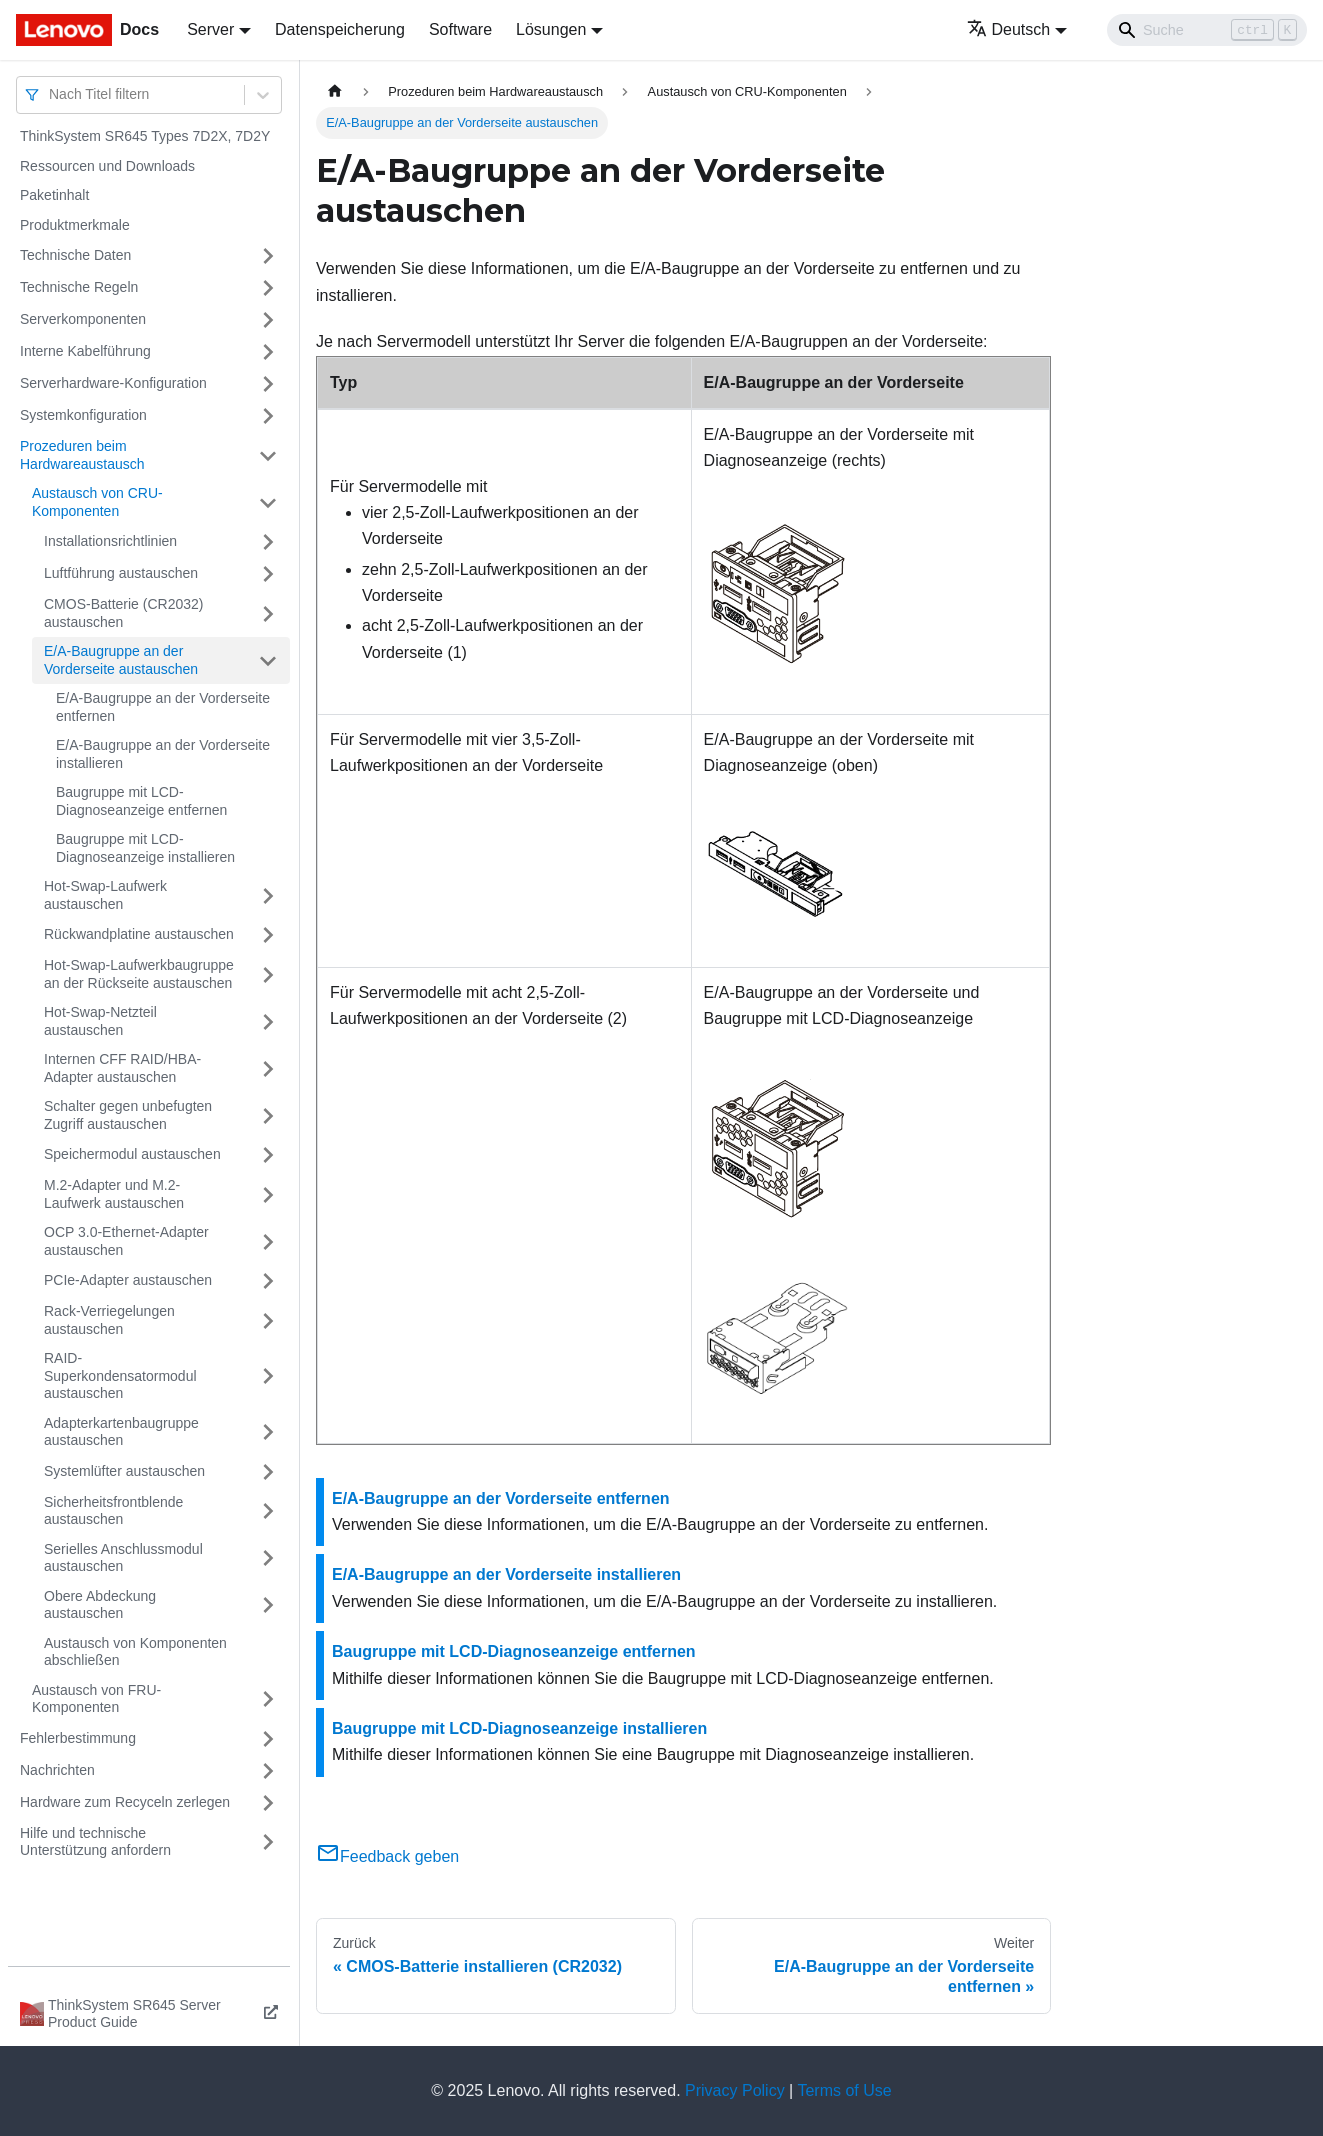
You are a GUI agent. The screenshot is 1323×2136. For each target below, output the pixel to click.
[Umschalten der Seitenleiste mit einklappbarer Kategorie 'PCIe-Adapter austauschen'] (268, 1281)
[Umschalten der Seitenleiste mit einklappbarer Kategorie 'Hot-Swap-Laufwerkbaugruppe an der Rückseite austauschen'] (268, 974)
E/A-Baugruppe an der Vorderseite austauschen (121, 660)
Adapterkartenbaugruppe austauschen (121, 1432)
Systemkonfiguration (83, 415)
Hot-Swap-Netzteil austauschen (100, 1021)
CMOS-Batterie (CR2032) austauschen (124, 613)
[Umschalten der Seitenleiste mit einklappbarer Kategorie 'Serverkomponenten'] (268, 320)
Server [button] (210, 29)
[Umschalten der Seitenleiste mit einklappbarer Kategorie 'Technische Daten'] (268, 256)
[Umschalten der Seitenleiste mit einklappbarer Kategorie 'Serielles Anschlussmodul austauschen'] (268, 1558)
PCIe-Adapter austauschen (128, 1280)
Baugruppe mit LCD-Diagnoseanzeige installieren (145, 848)
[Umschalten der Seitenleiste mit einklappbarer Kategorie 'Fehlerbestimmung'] (268, 1739)
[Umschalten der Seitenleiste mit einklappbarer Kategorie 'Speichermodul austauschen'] (268, 1155)
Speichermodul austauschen (132, 1154)
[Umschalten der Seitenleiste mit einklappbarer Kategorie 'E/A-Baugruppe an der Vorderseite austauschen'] (268, 660)
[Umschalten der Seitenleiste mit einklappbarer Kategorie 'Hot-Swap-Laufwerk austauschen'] (268, 895)
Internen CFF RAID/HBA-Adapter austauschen (122, 1068)
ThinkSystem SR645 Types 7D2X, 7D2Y (145, 136)
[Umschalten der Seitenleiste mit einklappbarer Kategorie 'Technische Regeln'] (268, 288)
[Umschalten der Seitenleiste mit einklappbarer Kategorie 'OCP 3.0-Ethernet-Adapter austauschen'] (268, 1241)
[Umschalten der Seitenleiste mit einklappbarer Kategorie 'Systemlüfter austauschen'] (268, 1472)
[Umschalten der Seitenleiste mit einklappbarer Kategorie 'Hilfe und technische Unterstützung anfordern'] (268, 1842)
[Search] (1207, 30)
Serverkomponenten (83, 319)
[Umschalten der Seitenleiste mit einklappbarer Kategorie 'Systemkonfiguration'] (268, 416)
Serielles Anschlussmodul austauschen (123, 1558)
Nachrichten (57, 1770)
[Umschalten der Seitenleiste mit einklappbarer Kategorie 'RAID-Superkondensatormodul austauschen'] (268, 1376)
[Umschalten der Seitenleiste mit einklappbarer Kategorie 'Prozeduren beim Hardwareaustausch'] (268, 455)
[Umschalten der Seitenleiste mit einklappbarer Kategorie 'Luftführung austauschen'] (268, 574)
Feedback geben (387, 1856)
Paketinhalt (54, 195)
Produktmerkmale (75, 225)
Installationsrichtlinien (110, 541)
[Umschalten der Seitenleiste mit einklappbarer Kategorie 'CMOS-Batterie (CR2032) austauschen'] (268, 613)
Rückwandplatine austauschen (139, 934)
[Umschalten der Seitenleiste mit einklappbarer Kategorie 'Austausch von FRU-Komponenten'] (268, 1699)
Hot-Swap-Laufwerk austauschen (105, 895)
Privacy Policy (735, 2090)
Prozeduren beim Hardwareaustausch (82, 455)
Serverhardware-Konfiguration (113, 383)
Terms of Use (844, 2090)
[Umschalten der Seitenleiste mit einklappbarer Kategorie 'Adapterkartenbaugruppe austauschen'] (268, 1432)
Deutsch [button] (1009, 29)
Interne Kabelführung (85, 351)
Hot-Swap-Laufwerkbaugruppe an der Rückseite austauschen (139, 974)
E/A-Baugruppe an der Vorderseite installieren (163, 754)
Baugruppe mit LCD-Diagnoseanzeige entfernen (141, 801)
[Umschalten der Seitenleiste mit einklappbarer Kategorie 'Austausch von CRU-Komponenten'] (268, 502)
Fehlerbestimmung (78, 1738)
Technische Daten (75, 255)
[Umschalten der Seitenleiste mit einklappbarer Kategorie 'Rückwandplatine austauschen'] (268, 935)
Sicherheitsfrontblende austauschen (113, 1511)
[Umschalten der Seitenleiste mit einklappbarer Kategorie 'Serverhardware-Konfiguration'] (268, 384)
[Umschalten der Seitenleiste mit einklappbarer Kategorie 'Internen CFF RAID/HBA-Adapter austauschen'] (268, 1068)
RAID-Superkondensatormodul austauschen (120, 1375)
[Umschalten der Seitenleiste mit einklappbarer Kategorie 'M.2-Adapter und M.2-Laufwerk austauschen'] (268, 1194)
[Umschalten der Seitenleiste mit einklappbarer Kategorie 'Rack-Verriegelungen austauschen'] (268, 1320)
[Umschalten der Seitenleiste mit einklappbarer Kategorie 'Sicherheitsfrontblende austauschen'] (268, 1511)
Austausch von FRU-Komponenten (96, 1699)
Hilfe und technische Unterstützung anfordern (95, 1842)
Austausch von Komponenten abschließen (135, 1652)
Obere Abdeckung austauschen (100, 1605)
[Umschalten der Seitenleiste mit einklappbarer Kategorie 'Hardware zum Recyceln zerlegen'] (268, 1803)
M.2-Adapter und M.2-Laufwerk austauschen (114, 1194)
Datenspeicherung (340, 29)
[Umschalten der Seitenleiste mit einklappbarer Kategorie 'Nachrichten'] (268, 1771)
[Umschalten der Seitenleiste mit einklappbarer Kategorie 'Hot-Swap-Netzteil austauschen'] (268, 1021)
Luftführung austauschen (121, 573)
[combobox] (51, 94)
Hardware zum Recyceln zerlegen (125, 1802)
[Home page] (335, 91)
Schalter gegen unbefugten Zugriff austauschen (128, 1115)
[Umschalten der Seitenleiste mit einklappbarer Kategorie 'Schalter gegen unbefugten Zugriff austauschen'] (268, 1115)
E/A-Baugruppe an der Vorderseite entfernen (163, 707)
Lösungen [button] (551, 29)
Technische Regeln (79, 287)
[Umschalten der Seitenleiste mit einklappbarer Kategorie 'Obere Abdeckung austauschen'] (268, 1605)
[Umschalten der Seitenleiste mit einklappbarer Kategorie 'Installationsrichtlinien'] (268, 542)
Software (460, 29)
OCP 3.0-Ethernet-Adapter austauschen (126, 1241)
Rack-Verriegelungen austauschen (109, 1320)
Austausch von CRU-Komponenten (97, 502)
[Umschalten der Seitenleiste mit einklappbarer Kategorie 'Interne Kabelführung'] (268, 352)
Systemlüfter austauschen (124, 1471)
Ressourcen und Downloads (107, 166)
